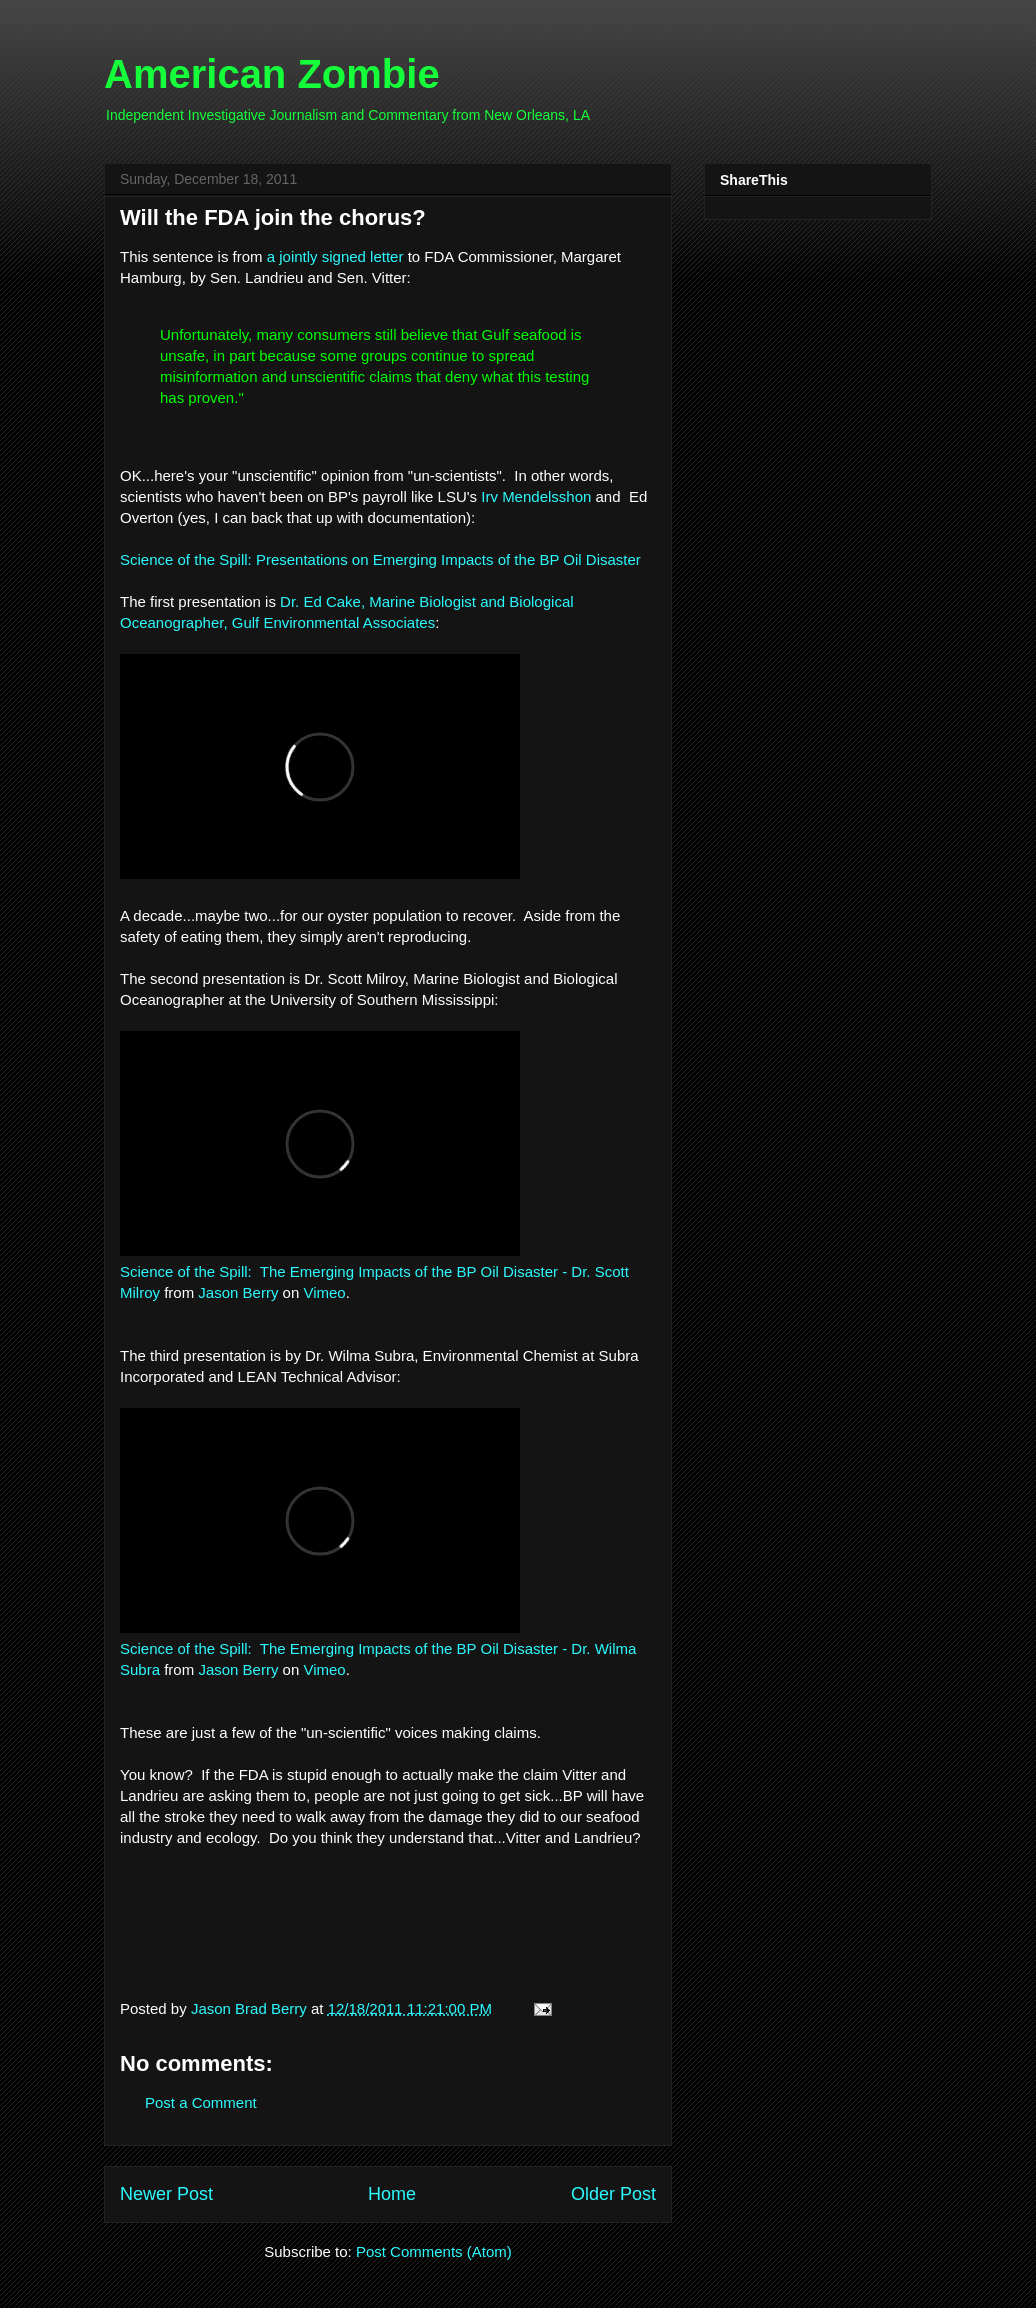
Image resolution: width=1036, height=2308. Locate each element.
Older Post (613, 2194)
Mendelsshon (546, 496)
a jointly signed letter (335, 256)
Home (392, 2194)
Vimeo (324, 1292)
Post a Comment (201, 2102)
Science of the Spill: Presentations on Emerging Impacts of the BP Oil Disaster (380, 559)
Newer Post (166, 2194)
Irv (491, 496)
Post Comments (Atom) (434, 2251)
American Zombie (272, 74)
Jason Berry (238, 1292)
